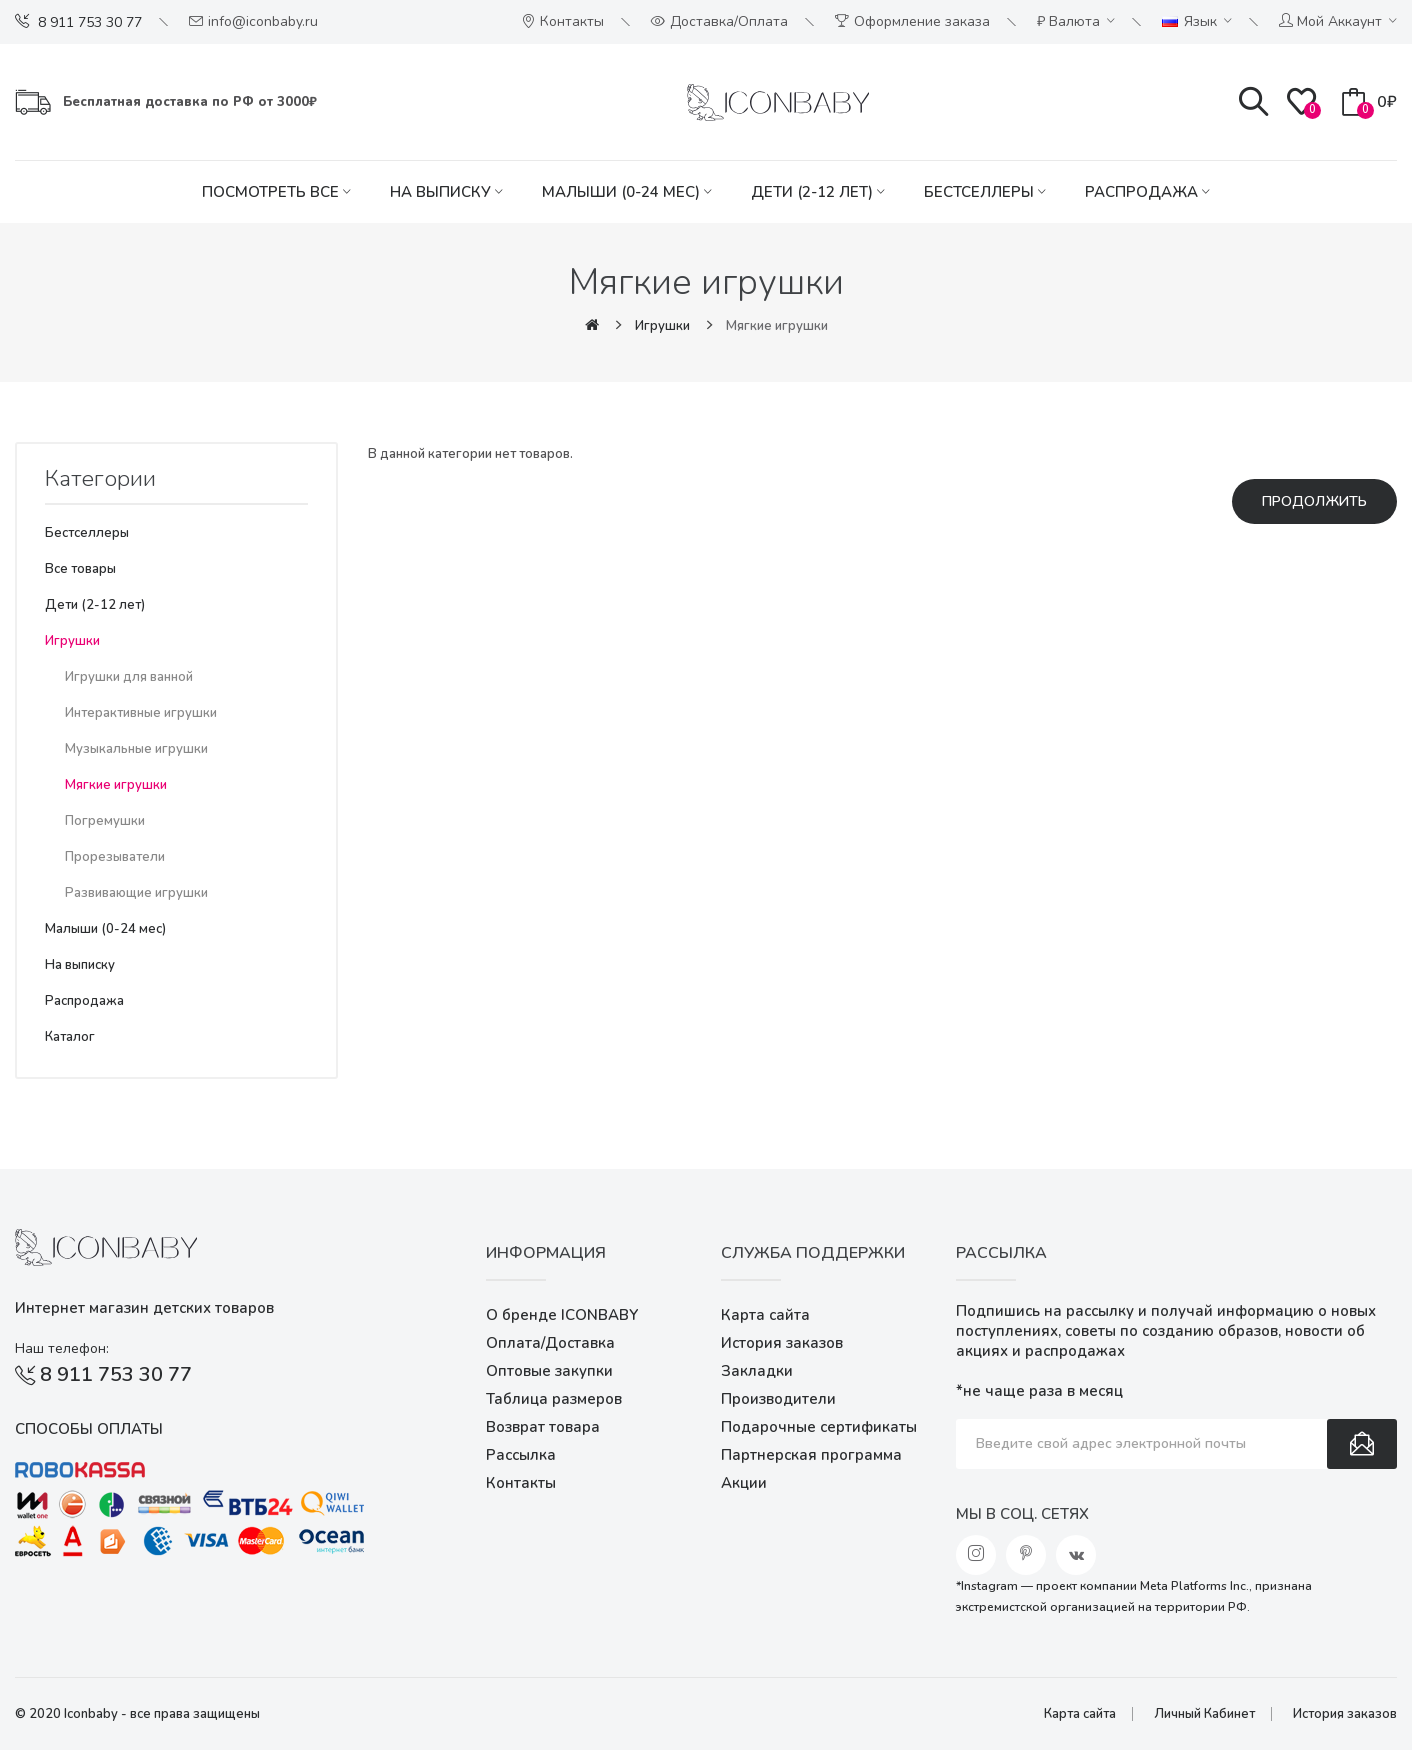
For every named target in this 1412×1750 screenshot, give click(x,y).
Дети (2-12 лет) (95, 605)
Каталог (70, 1037)
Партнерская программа (811, 1455)
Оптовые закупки (549, 1371)
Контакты (521, 1483)
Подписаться (1362, 1444)
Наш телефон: (62, 1348)
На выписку (80, 965)
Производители (778, 1399)
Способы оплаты (89, 1429)
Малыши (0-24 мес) (105, 929)
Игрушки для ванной (129, 677)
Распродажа (84, 1001)
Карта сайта (765, 1315)
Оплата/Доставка (550, 1343)
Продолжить (1314, 501)
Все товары (80, 569)
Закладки (757, 1371)
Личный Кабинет (1204, 1714)
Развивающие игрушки (136, 893)
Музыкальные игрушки (136, 749)
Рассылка (521, 1455)
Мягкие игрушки (777, 326)
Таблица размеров (554, 1399)
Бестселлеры (87, 533)
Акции (744, 1483)
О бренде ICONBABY (562, 1315)
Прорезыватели (115, 857)
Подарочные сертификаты (819, 1427)
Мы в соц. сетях (1022, 1514)
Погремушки (105, 821)
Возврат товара (543, 1427)
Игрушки (662, 326)
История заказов (782, 1343)
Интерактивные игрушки (141, 713)
